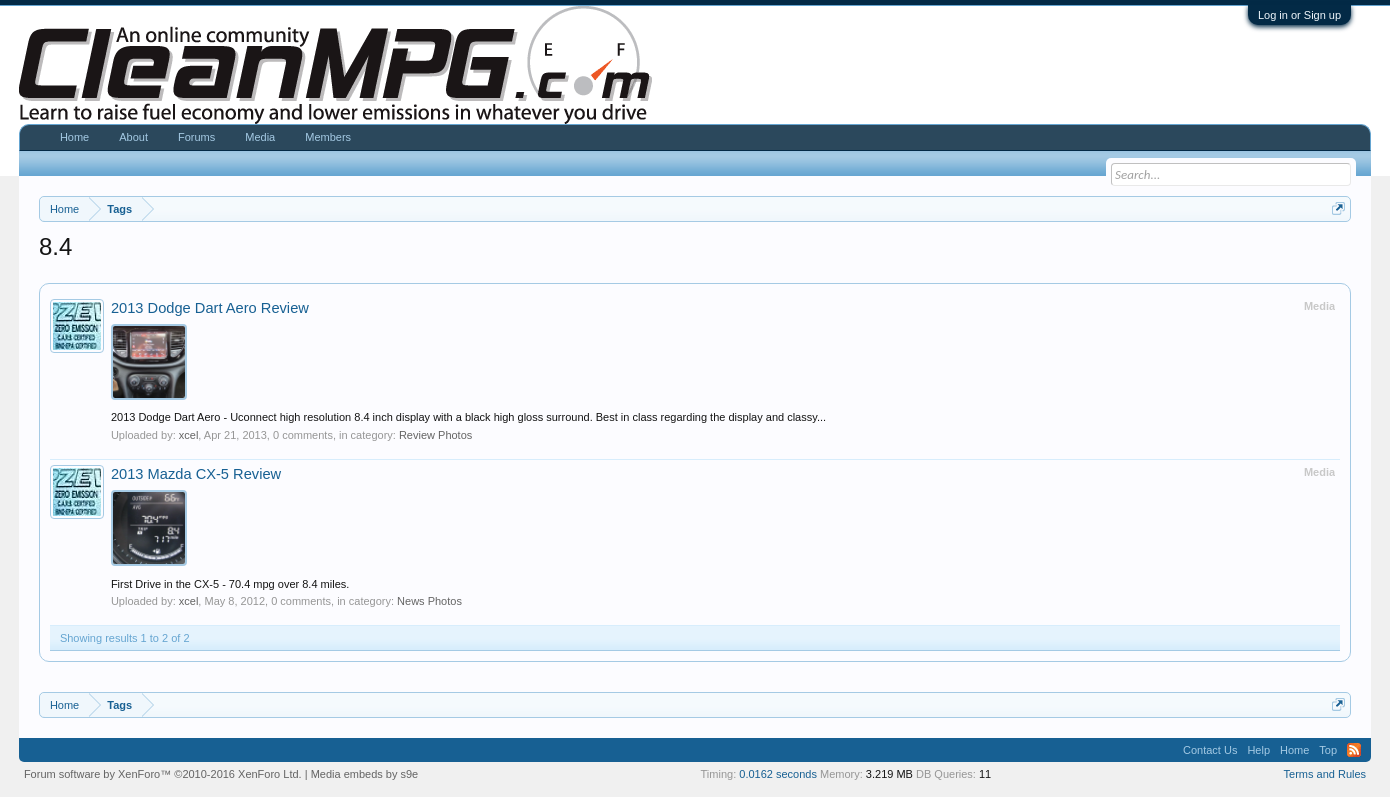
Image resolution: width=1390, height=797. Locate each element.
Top (1328, 750)
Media (260, 137)
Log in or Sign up (1299, 15)
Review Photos (435, 435)
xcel (189, 435)
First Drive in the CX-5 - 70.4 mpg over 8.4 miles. (230, 584)
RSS (1354, 750)
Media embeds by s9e (365, 774)
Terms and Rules (1325, 774)
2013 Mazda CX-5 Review (196, 474)
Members (328, 137)
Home (74, 137)
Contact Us (1210, 750)
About (133, 137)
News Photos (429, 601)
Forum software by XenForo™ (163, 774)
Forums (196, 137)
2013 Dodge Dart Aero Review (210, 308)
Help (1258, 750)
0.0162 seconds (778, 774)
